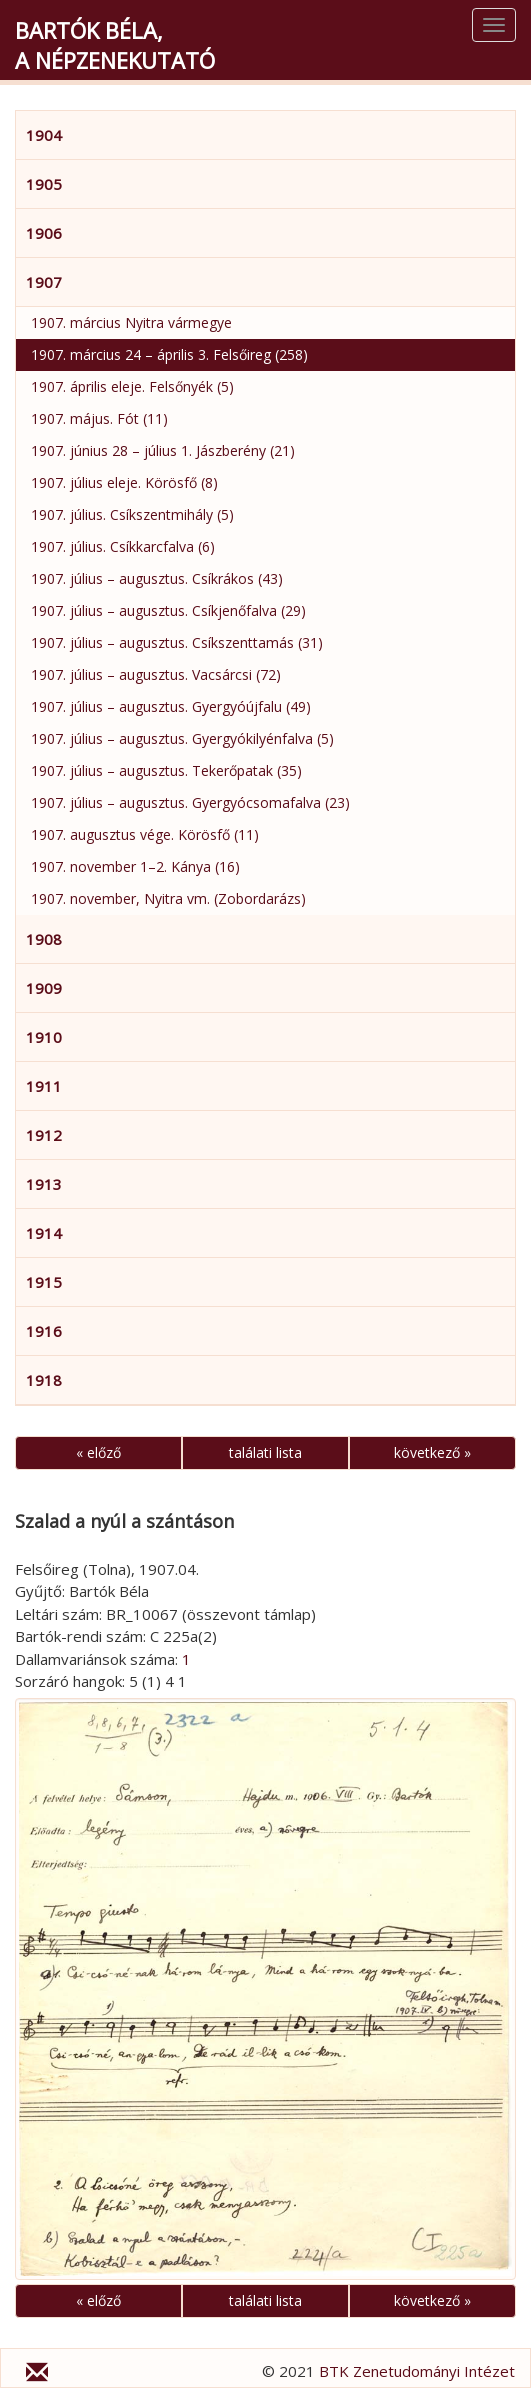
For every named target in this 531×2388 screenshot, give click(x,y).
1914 (44, 1233)
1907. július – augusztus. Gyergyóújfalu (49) (171, 706)
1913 (44, 1184)
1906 (44, 233)
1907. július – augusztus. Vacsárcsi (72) (156, 674)
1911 (44, 1086)
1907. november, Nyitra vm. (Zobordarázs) (168, 898)
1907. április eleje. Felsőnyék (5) (132, 386)
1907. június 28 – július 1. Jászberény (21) (163, 450)
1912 (44, 1135)
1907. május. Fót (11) (99, 418)
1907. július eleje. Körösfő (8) (124, 482)
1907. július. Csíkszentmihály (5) (132, 514)
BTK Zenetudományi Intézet (417, 2371)
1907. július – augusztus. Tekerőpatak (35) (166, 770)
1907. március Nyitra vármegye (131, 322)
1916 (44, 1331)
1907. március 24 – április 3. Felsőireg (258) (169, 354)
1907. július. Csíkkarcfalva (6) (123, 546)
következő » (432, 1452)
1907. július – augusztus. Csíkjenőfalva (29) (168, 610)
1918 (44, 1380)
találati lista (265, 1452)
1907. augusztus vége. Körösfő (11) (145, 834)
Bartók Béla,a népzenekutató (115, 45)
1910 (44, 1037)
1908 (44, 939)
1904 (44, 135)
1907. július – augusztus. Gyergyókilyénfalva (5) (182, 738)
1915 (44, 1282)
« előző (98, 1452)
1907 (44, 282)
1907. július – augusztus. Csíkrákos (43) (157, 578)
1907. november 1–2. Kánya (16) (135, 866)
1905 (44, 184)
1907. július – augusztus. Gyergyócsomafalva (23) (190, 802)
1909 (44, 988)
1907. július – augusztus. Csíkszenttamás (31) (177, 642)
